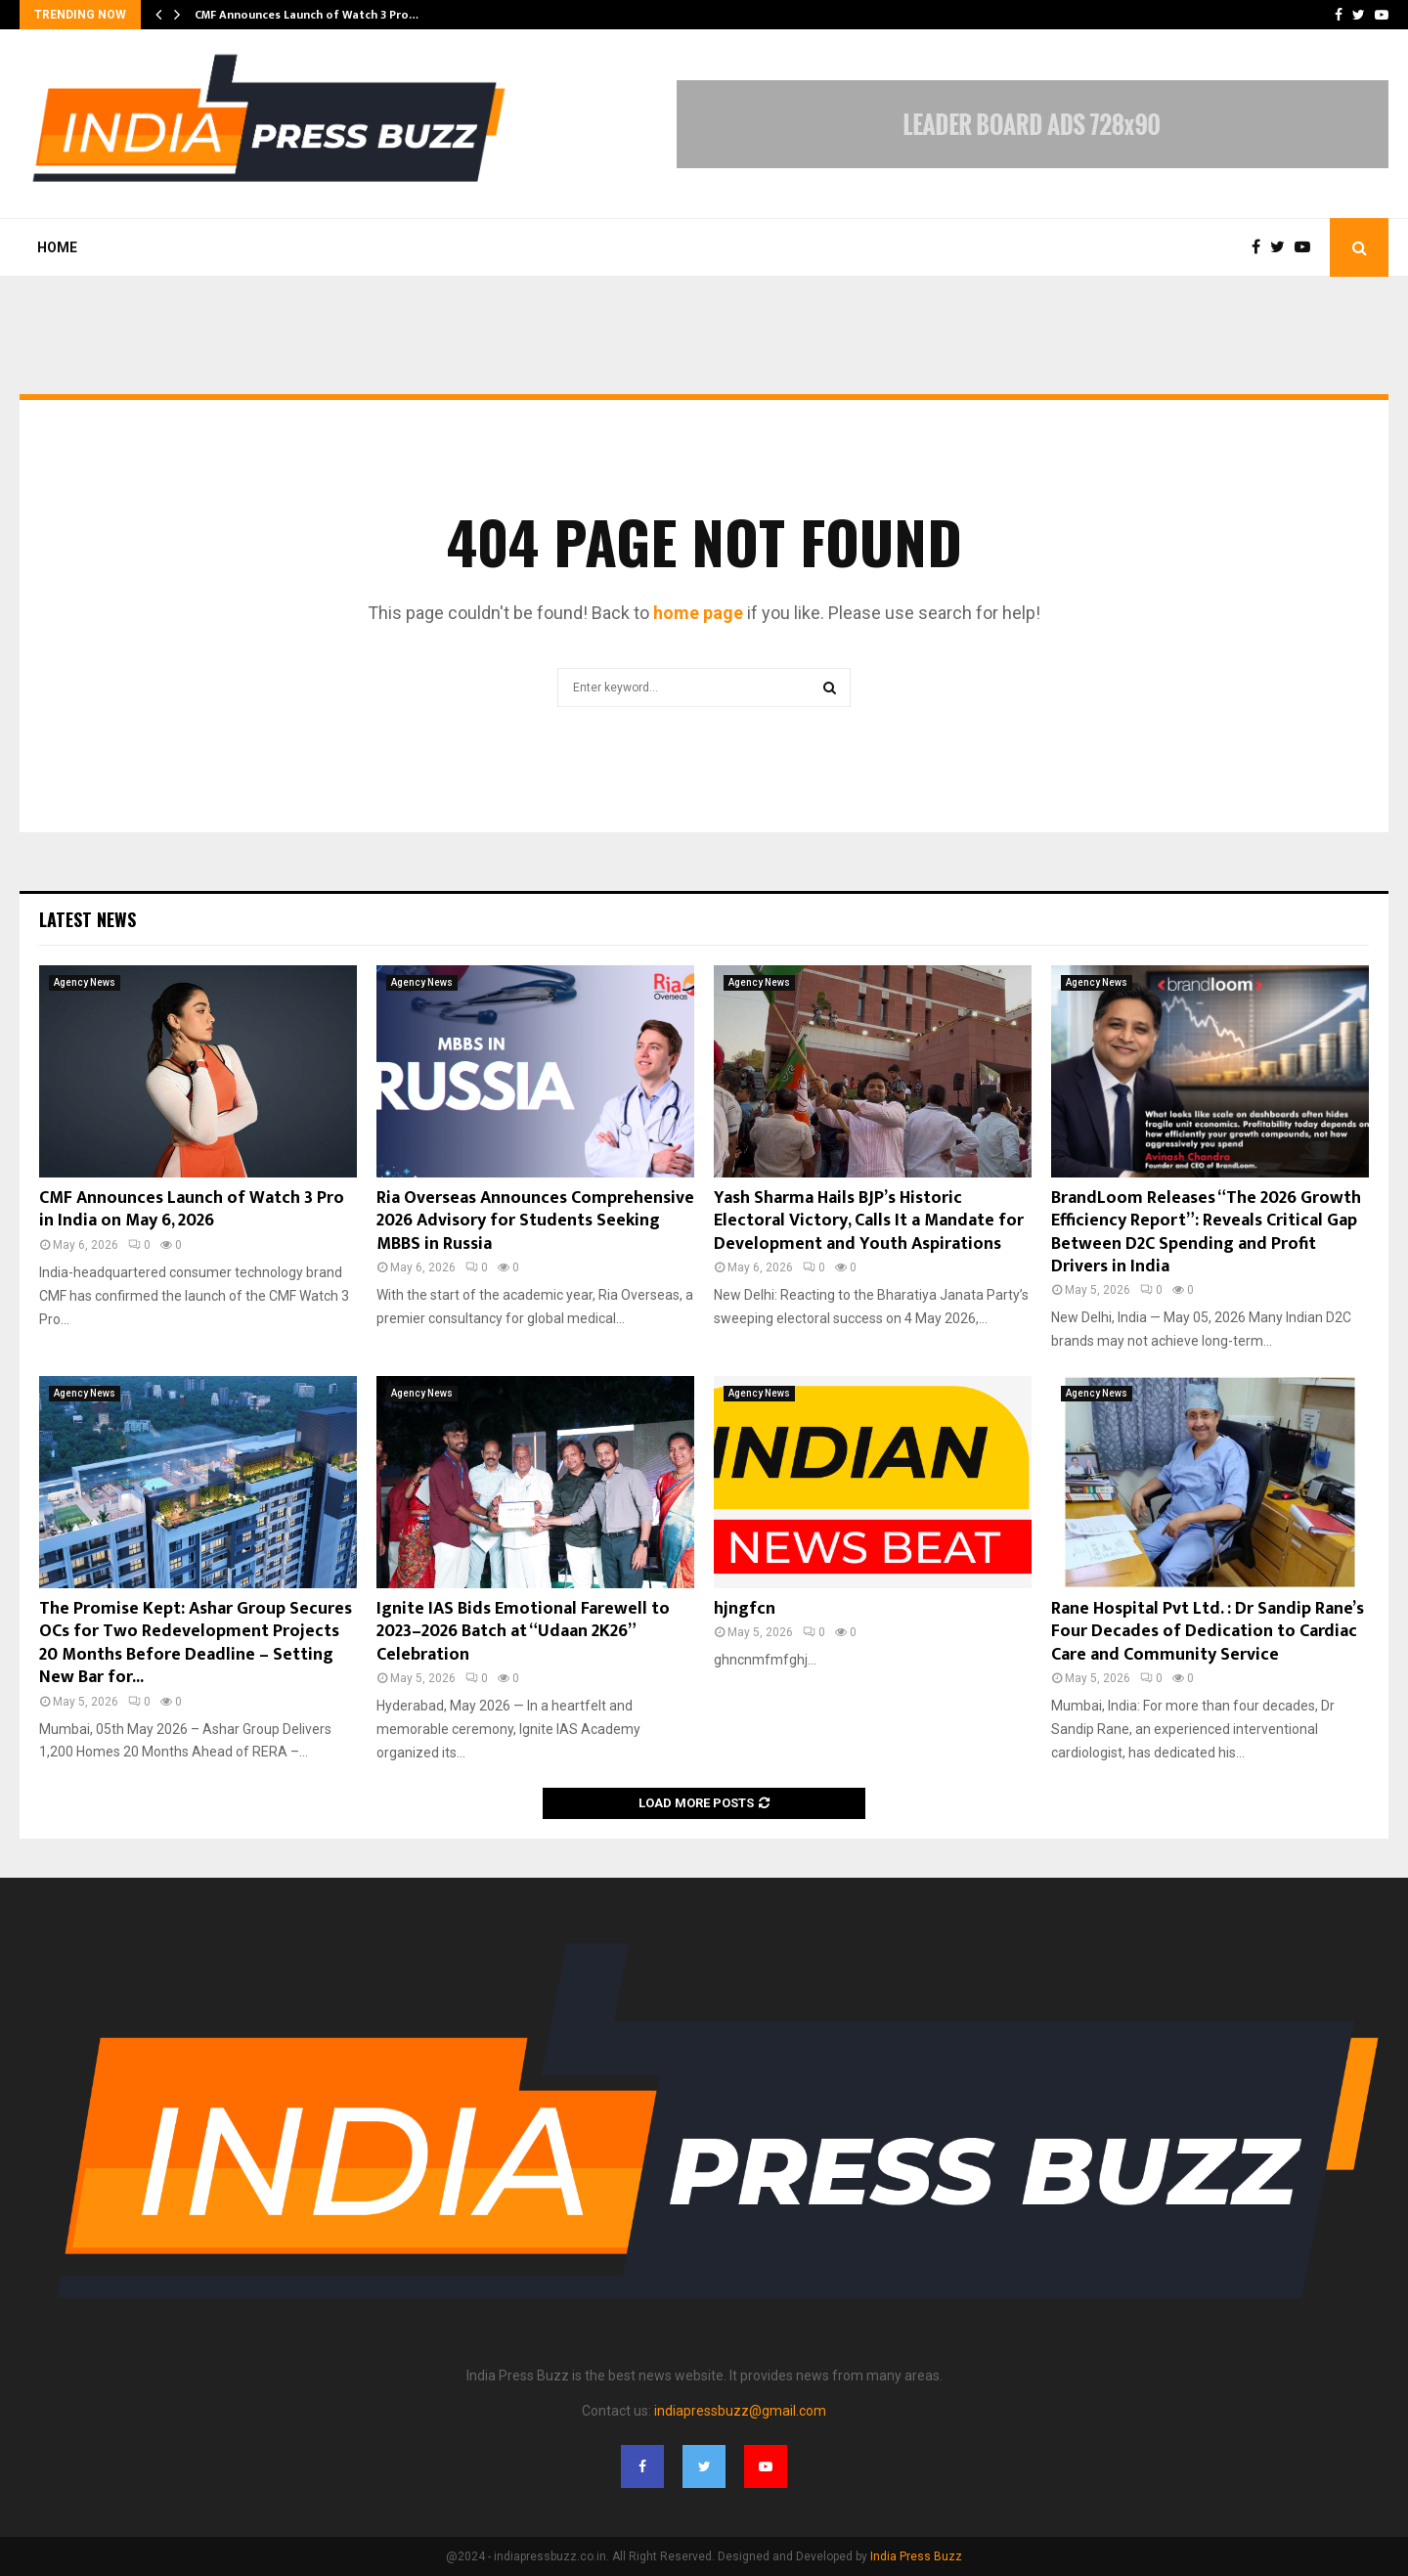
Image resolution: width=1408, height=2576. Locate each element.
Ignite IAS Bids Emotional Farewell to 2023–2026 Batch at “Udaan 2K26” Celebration (523, 1631)
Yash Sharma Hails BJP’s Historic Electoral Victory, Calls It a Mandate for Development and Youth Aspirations (869, 1221)
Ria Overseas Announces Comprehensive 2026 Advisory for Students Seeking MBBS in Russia (535, 1221)
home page (698, 612)
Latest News (87, 919)
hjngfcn (744, 1608)
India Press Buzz (916, 2556)
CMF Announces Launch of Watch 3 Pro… (306, 14)
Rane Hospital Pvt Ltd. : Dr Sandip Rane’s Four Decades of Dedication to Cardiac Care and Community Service (1207, 1631)
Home (57, 247)
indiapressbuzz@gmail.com (740, 2411)
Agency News (84, 982)
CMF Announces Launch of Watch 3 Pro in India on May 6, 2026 (191, 1209)
